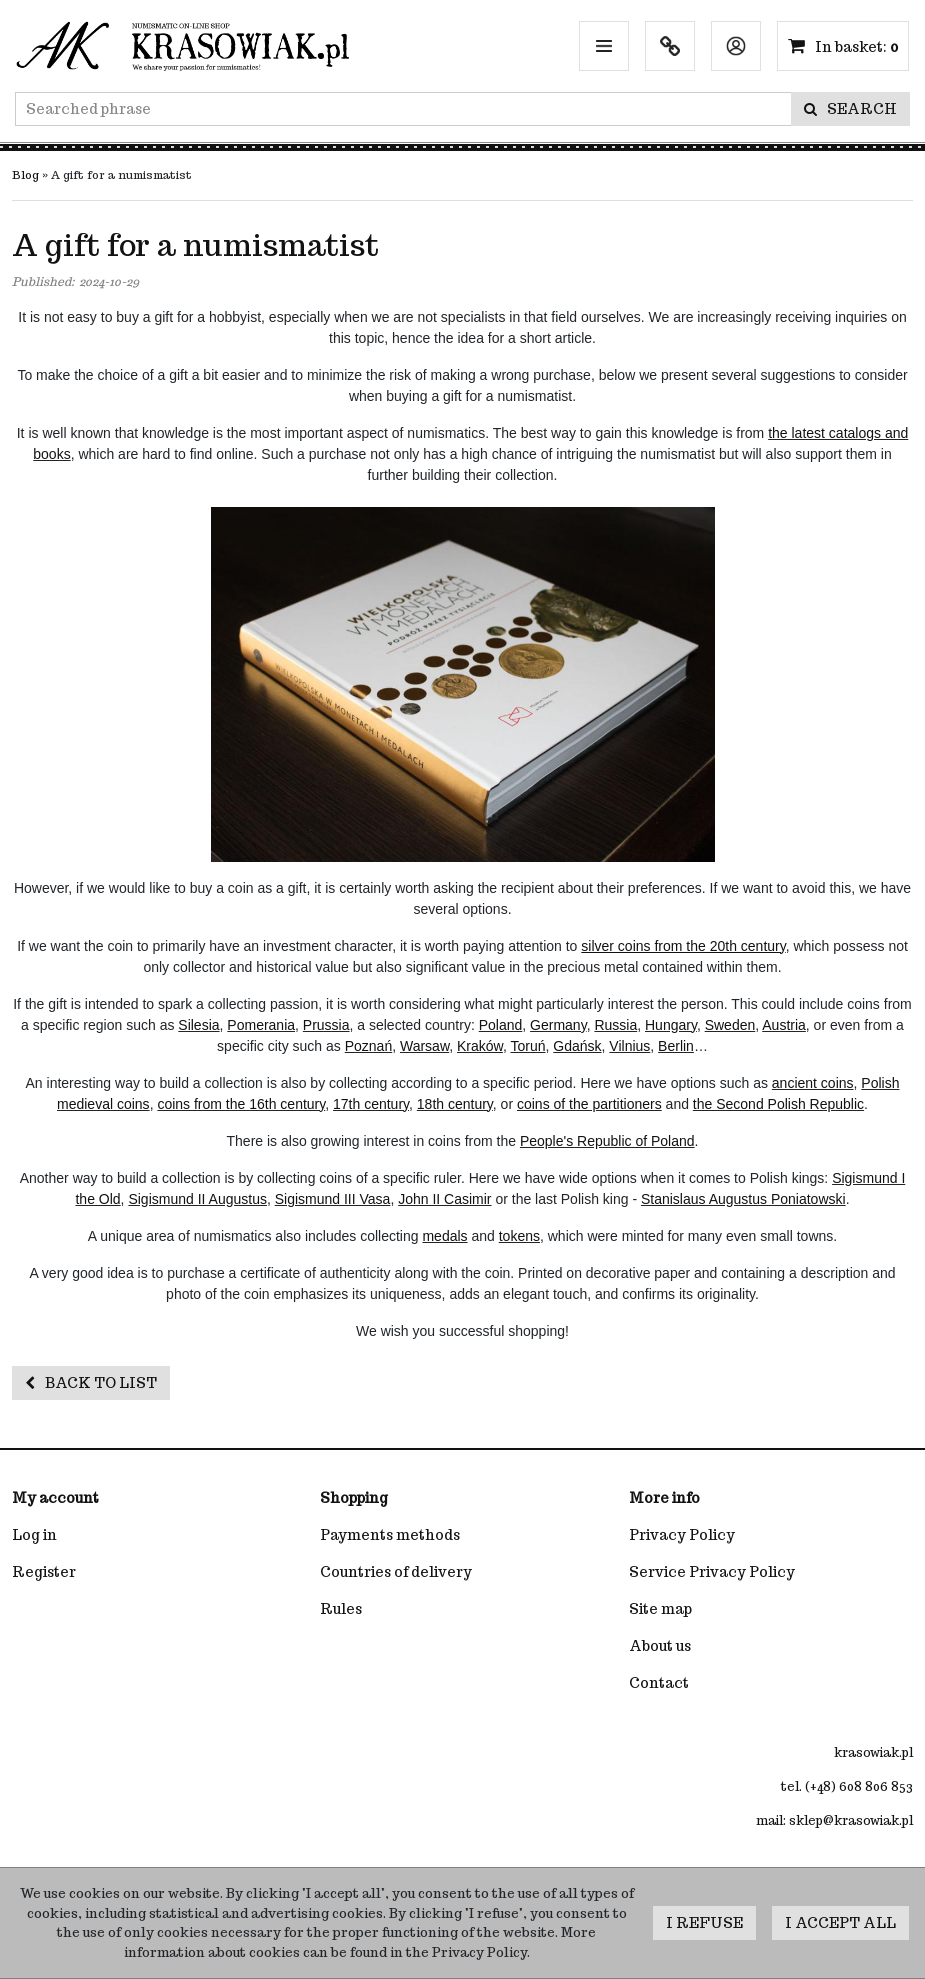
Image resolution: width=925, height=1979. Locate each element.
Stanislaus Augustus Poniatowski (743, 1199)
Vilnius (629, 1046)
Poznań (368, 1046)
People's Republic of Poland (607, 1141)
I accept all (840, 1923)
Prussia (326, 1025)
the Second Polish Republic (778, 1104)
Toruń (527, 1046)
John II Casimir (444, 1199)
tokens (519, 1236)
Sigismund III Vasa (333, 1199)
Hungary (671, 1025)
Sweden (730, 1025)
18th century (455, 1104)
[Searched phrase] (403, 109)
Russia (615, 1025)
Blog (25, 175)
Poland (501, 1025)
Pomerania (261, 1025)
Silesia (198, 1025)
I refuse (704, 1923)
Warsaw (424, 1046)
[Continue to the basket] (856, 47)
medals (444, 1236)
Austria (784, 1025)
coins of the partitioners (589, 1104)
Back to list (91, 1383)
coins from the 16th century (241, 1104)
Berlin (676, 1046)
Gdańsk (577, 1046)
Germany (558, 1025)
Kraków (480, 1046)
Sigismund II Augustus (197, 1199)
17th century (371, 1104)
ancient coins (813, 1083)
